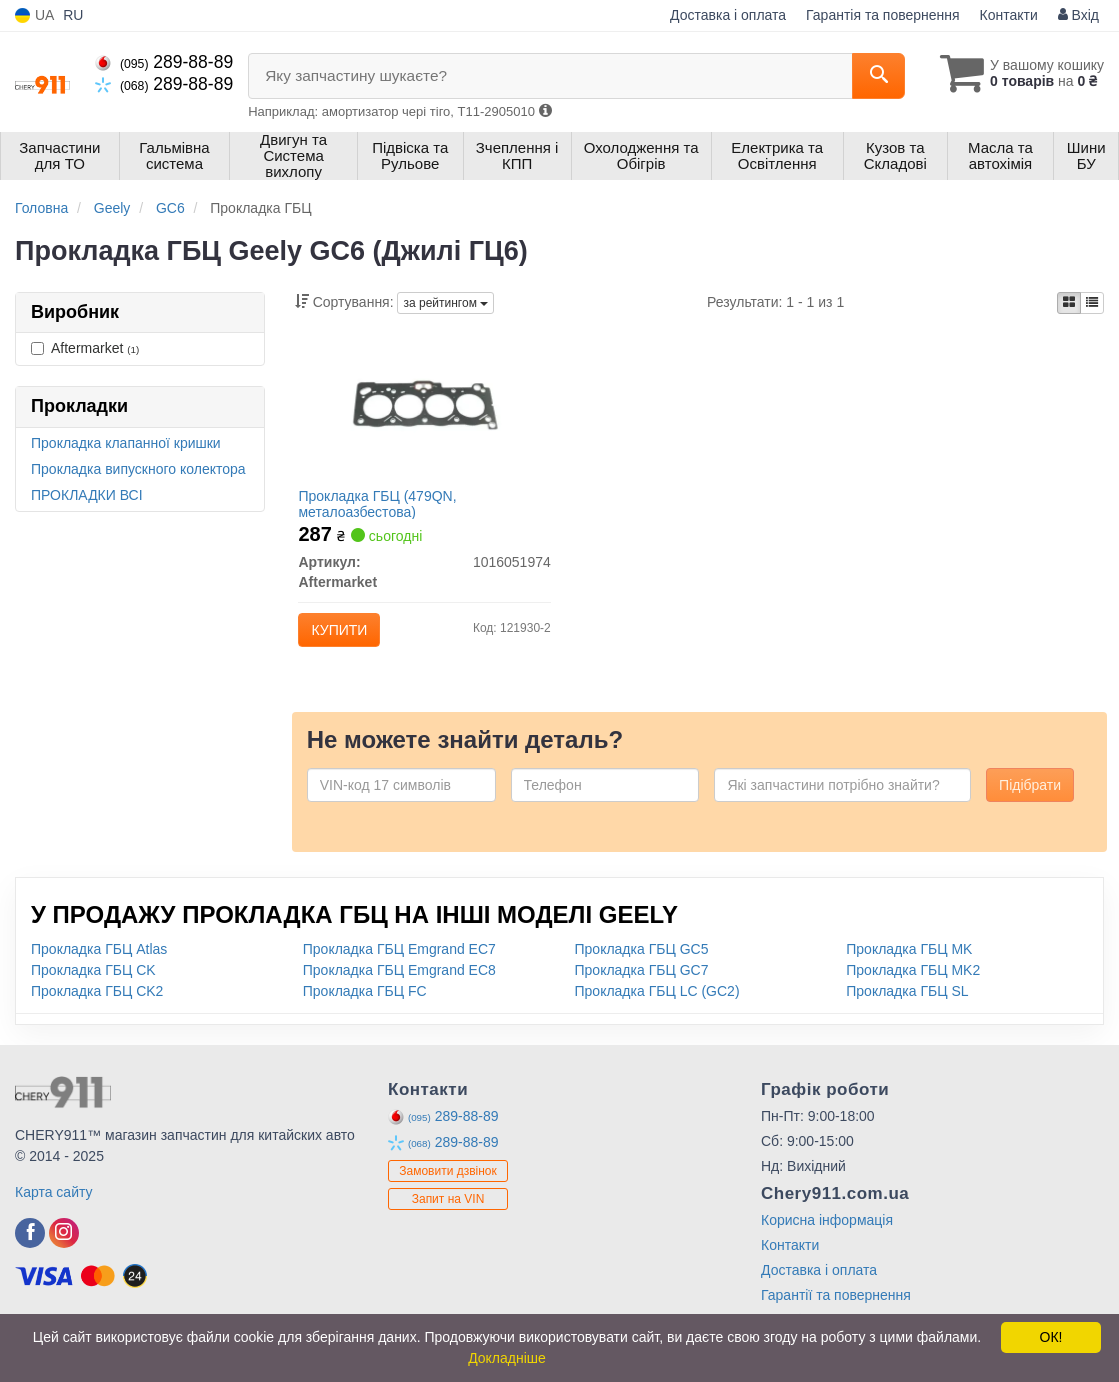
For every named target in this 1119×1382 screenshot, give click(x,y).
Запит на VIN (448, 1219)
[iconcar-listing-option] (1092, 303)
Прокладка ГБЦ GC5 (642, 968)
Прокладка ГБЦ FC (365, 1010)
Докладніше (507, 1358)
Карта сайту (54, 1211)
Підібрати (1030, 804)
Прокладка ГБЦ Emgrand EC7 (399, 968)
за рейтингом (445, 303)
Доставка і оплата (728, 15)
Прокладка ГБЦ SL (907, 1010)
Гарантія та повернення (883, 15)
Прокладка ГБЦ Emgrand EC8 (399, 989)
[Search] (867, 76)
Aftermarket (85, 348)
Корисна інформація (827, 1239)
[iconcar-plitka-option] (1069, 303)
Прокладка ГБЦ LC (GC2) (657, 1010)
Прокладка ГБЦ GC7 (642, 989)
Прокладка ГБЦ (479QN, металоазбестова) (384, 510)
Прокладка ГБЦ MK (909, 968)
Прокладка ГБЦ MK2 (913, 989)
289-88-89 (164, 62)
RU (73, 15)
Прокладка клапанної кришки (126, 443)
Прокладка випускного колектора (138, 469)
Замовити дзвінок (448, 1191)
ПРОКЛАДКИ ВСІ (87, 495)
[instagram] (64, 1252)
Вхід (1078, 15)
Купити (346, 637)
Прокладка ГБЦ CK (93, 989)
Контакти (1009, 15)
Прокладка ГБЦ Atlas (99, 968)
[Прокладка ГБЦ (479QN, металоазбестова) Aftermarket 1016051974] (424, 411)
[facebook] (30, 1252)
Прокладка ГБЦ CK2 (97, 1010)
